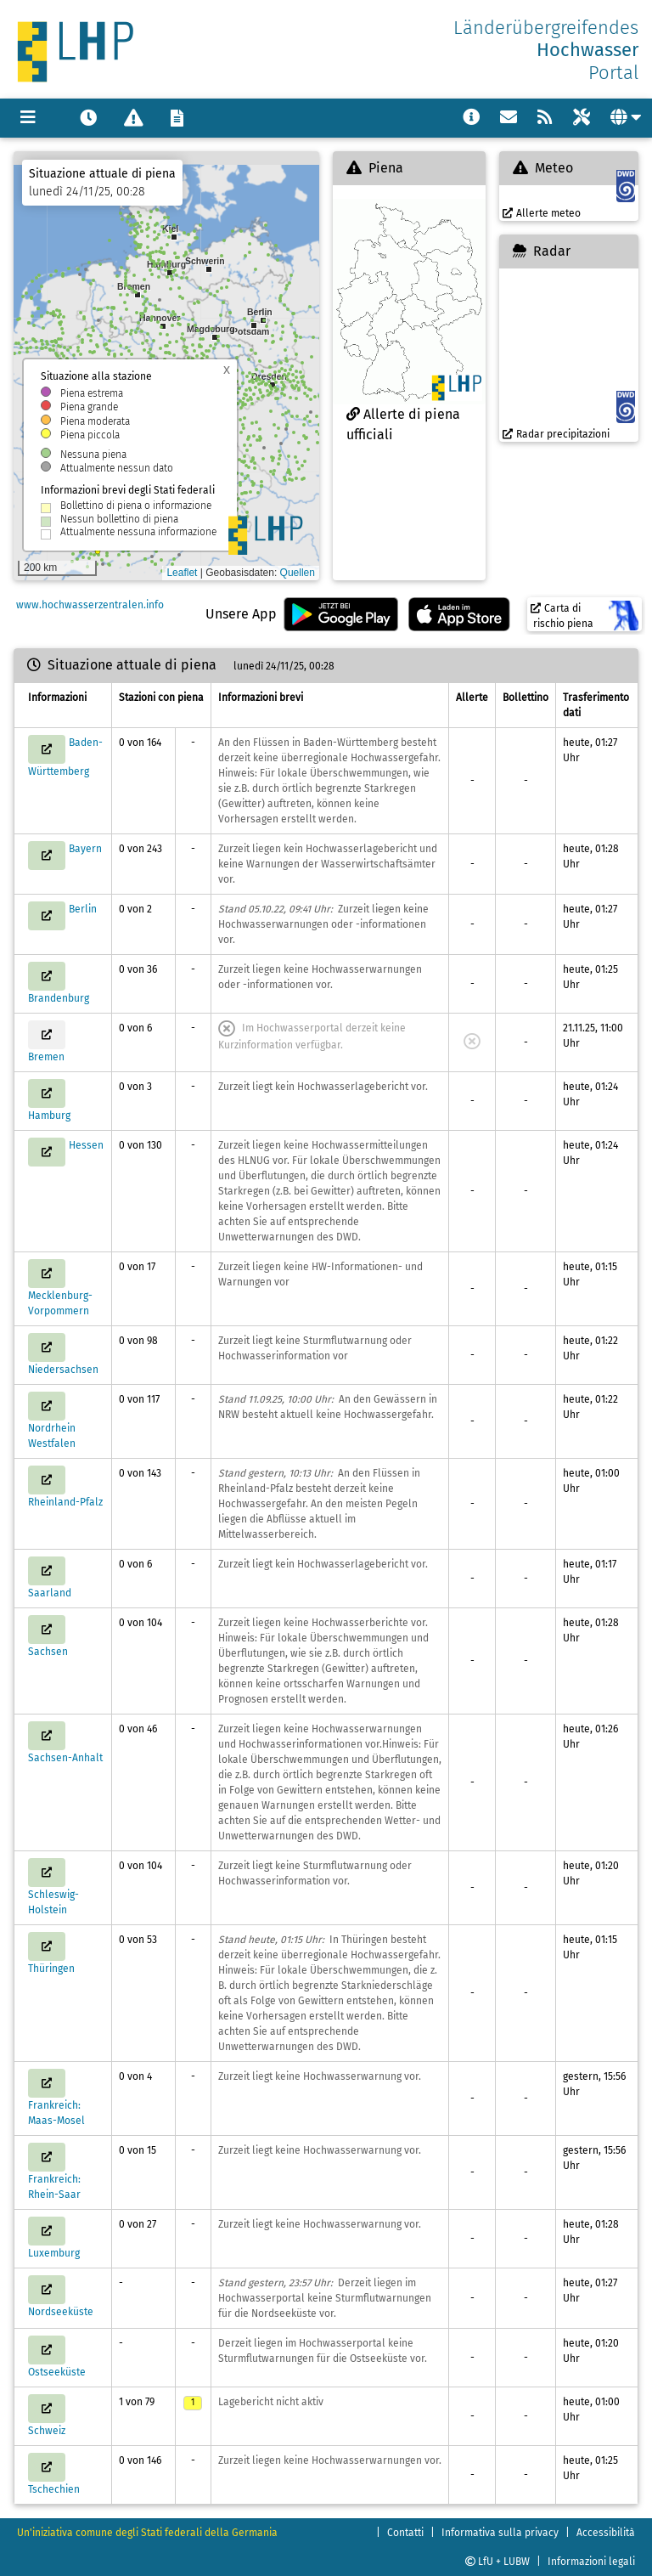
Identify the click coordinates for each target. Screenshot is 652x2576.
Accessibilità (605, 2533)
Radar (541, 251)
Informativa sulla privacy (500, 2533)
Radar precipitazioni (556, 434)
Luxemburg (54, 2253)
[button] (263, 320)
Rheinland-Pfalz (65, 1502)
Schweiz (46, 2431)
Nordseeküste (60, 2312)
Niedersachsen (63, 1370)
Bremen (46, 1057)
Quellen (297, 573)
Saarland (49, 1593)
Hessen (86, 1145)
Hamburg (49, 1115)
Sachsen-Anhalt (65, 1758)
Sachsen (48, 1652)
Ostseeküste (57, 2372)
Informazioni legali (591, 2562)
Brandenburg (58, 998)
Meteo (543, 168)
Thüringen (51, 1968)
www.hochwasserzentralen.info (89, 605)
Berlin (83, 909)
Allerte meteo (542, 213)
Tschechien (54, 2489)
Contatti (405, 2533)
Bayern (85, 849)
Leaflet (181, 573)
